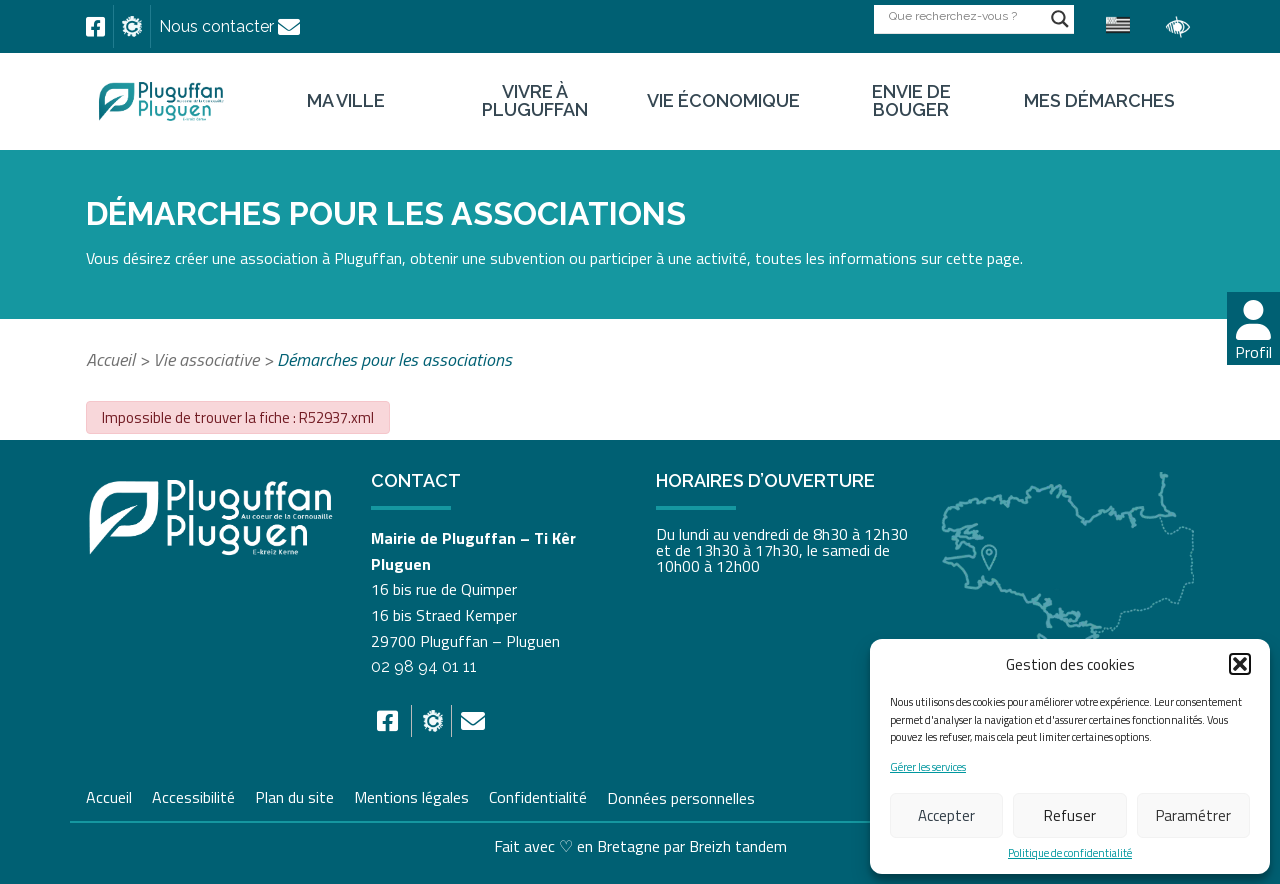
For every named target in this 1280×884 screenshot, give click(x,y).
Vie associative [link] (206, 359)
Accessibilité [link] (193, 795)
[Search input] (965, 15)
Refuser (1070, 815)
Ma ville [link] (346, 101)
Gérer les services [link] (928, 767)
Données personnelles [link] (681, 797)
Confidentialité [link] (538, 795)
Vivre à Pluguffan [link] (535, 101)
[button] (1240, 664)
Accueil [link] (110, 359)
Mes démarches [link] (1099, 101)
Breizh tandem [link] (738, 846)
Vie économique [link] (723, 101)
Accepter (946, 815)
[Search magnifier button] (1060, 19)
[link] (95, 27)
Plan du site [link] (294, 795)
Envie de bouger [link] (911, 101)
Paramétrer (1193, 815)
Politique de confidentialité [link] (1070, 853)
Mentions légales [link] (411, 795)
